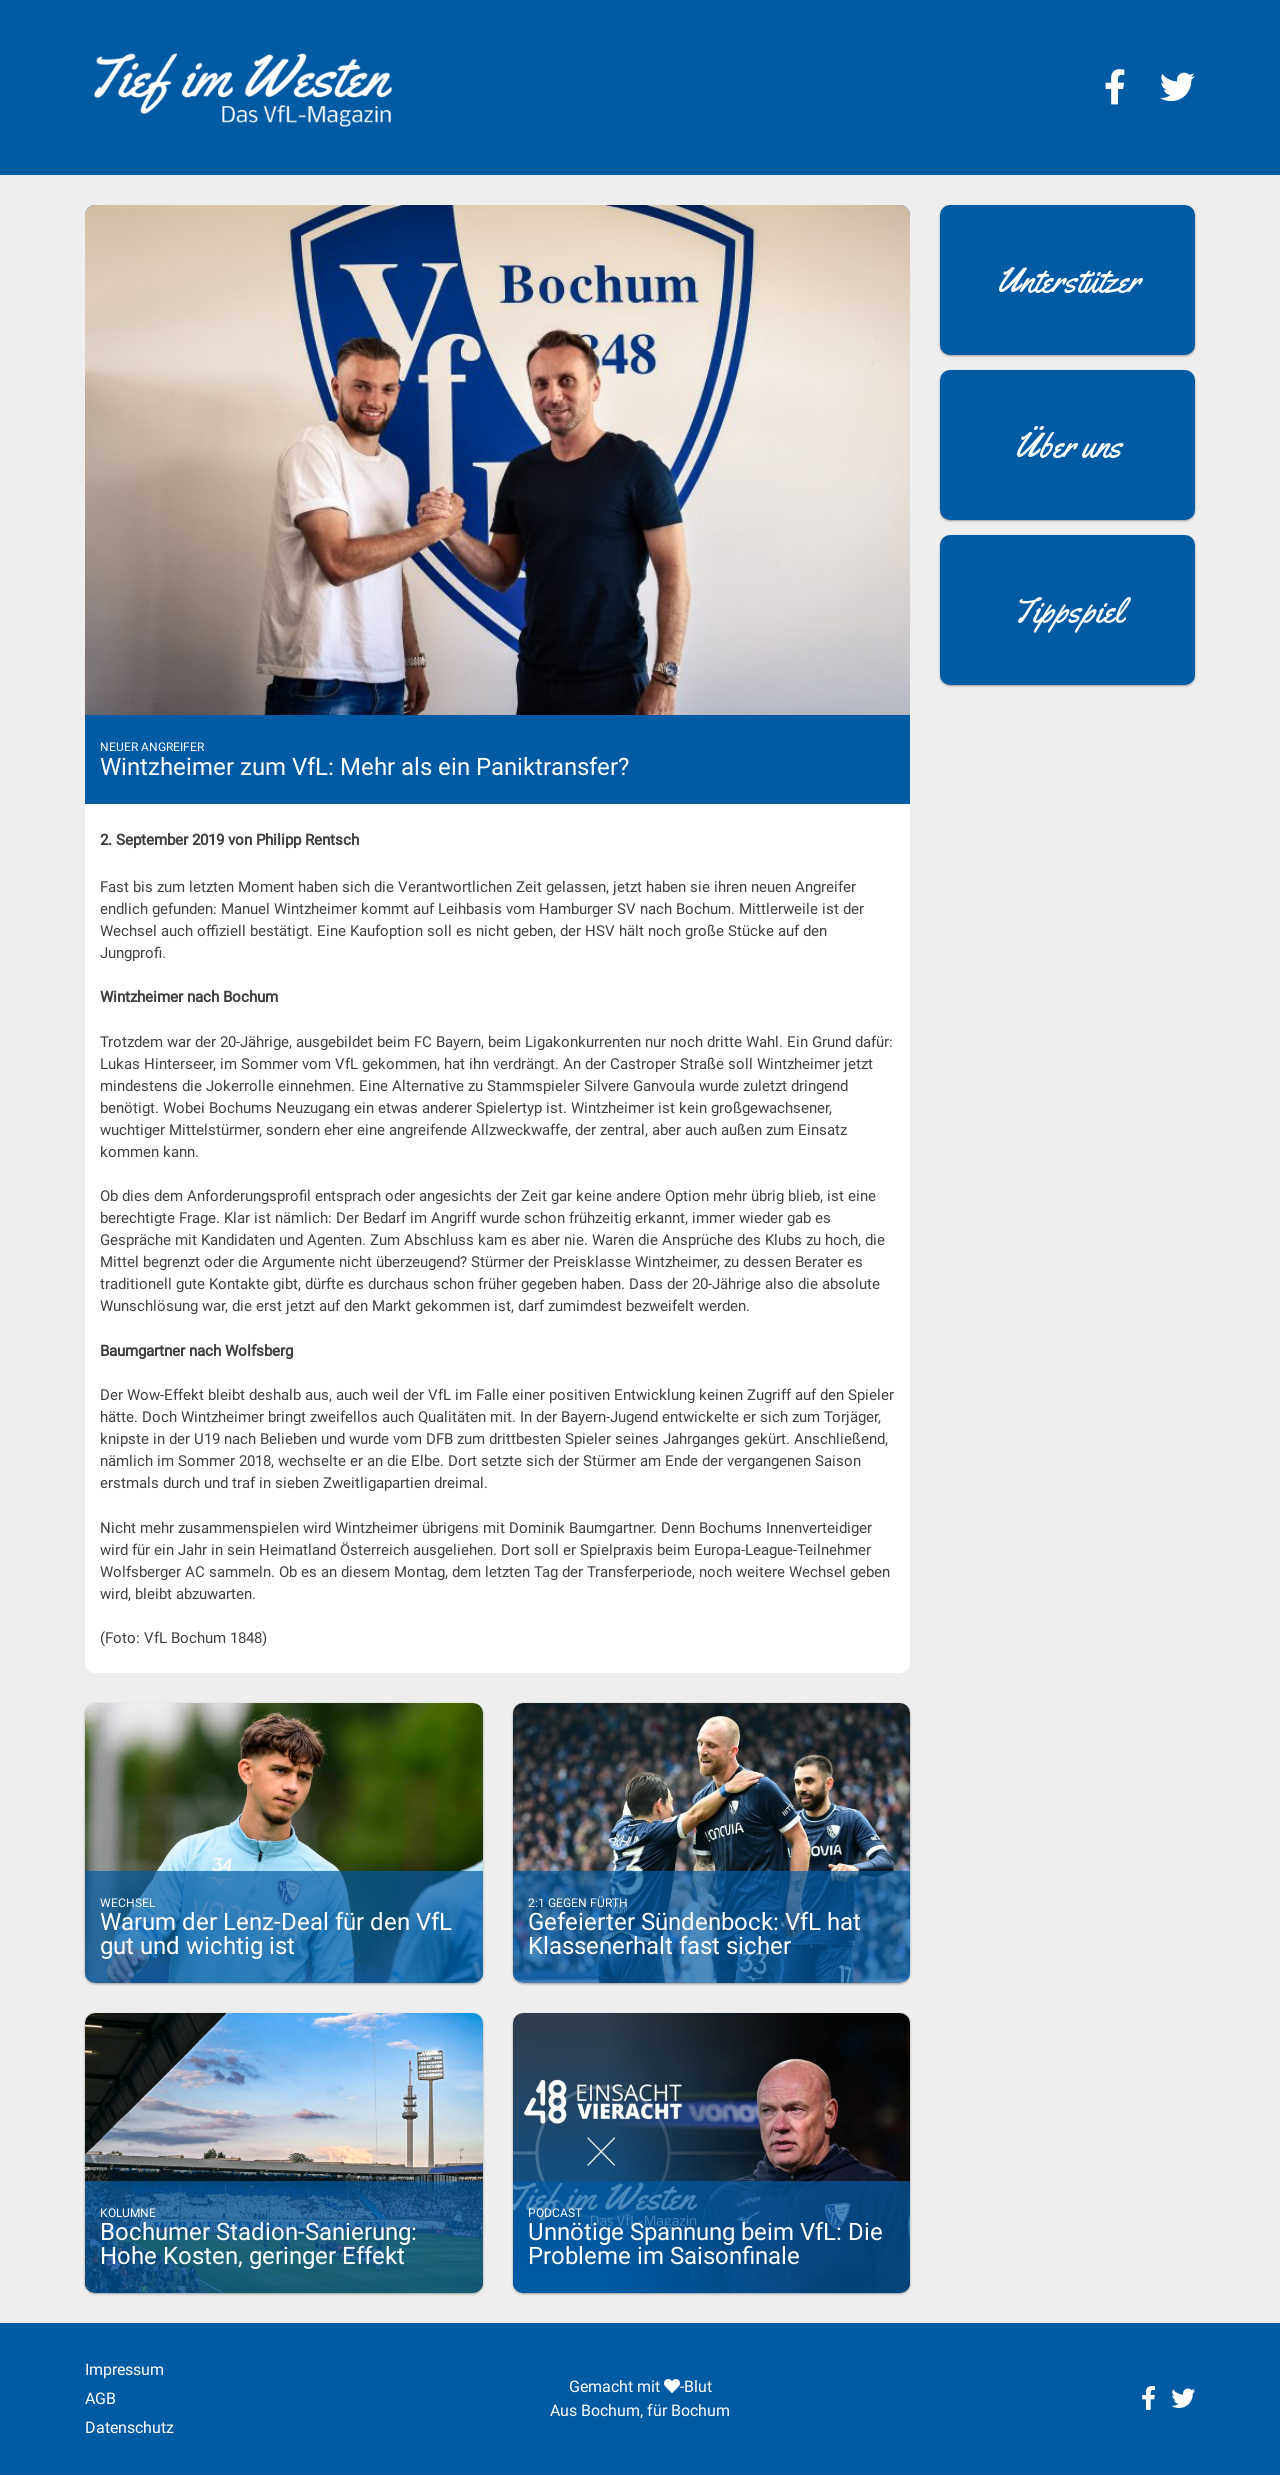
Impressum (124, 2369)
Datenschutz (129, 2427)
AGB (100, 2398)
